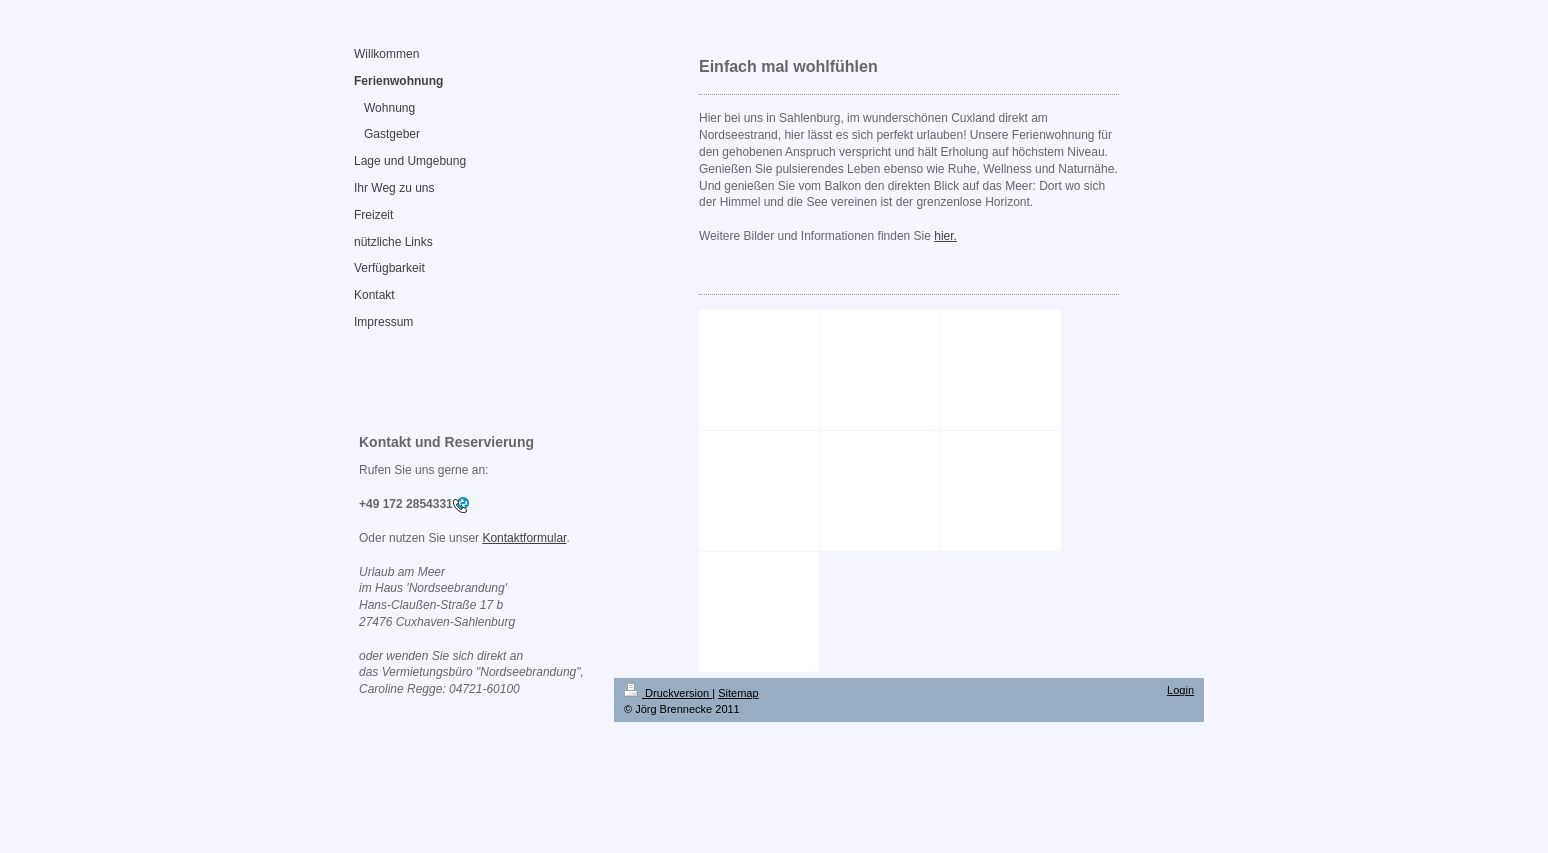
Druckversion (668, 693)
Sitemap (738, 693)
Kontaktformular (524, 538)
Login (1180, 690)
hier (943, 236)
